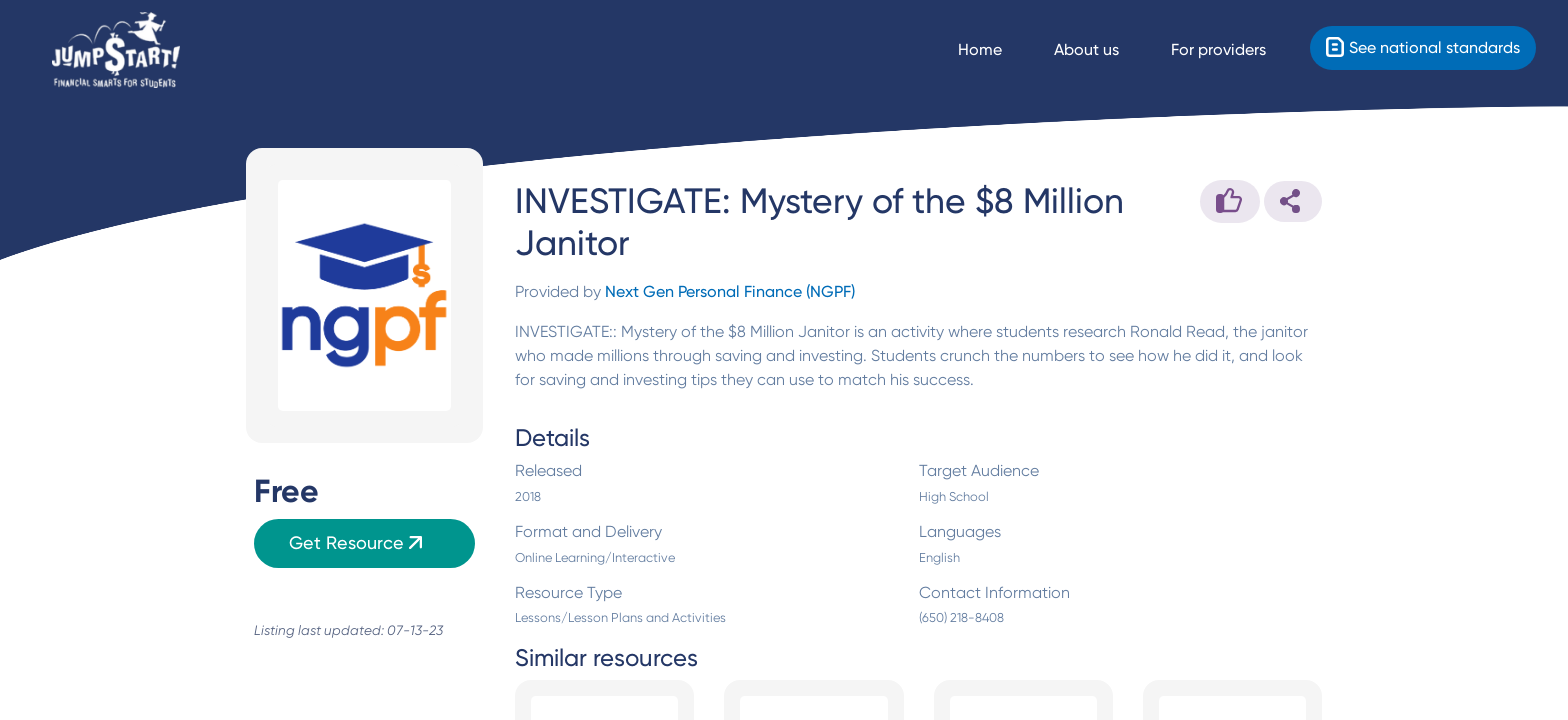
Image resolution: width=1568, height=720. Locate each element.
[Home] (116, 50)
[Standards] (1423, 48)
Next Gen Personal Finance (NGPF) (730, 291)
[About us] (1104, 50)
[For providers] (1236, 50)
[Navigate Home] (998, 50)
